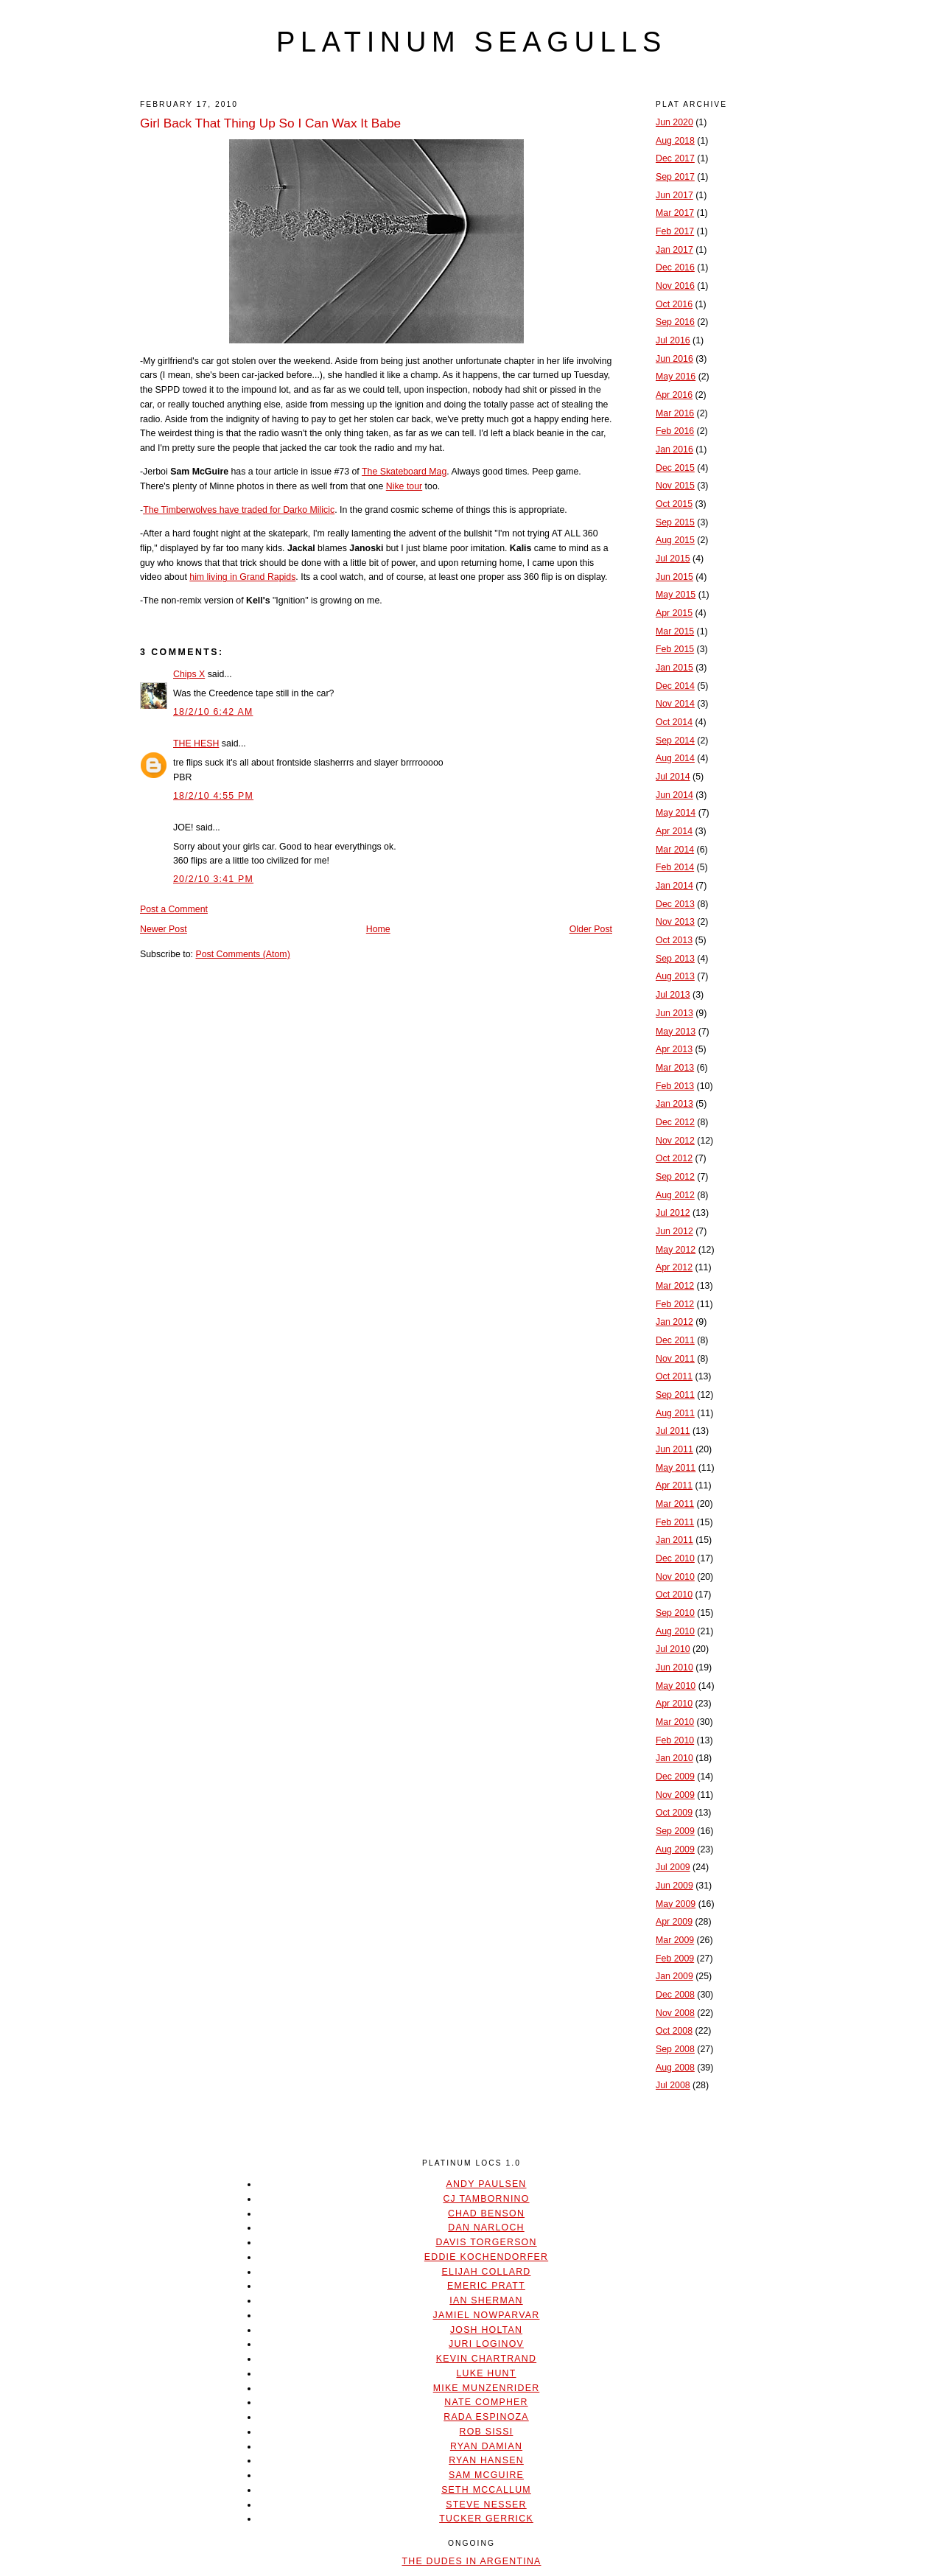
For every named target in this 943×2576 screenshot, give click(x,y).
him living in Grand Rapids (242, 577)
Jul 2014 (673, 776)
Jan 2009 (674, 1976)
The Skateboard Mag (404, 471)
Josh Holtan (486, 2330)
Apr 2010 (674, 1703)
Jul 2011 (673, 1431)
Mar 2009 (675, 1940)
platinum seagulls (471, 42)
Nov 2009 (675, 1795)
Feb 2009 (675, 1958)
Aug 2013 (675, 976)
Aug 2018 (675, 141)
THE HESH (196, 743)
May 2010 (675, 1686)
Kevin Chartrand (486, 2358)
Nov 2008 (675, 2013)
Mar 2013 (675, 1068)
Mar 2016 (675, 413)
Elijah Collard (486, 2272)
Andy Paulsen (486, 2184)
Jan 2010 (674, 1758)
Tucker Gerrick (486, 2518)
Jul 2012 (673, 1213)
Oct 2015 (674, 504)
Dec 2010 (675, 1558)
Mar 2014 (675, 849)
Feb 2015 (675, 649)
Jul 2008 (673, 2085)
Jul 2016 (673, 340)
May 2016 (675, 376)
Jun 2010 (674, 1667)
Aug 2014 (675, 758)
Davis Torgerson (485, 2242)
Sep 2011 (675, 1395)
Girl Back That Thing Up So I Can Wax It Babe (270, 123)
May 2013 (675, 1031)
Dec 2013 (675, 904)
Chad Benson (486, 2213)
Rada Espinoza (486, 2417)
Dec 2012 (675, 1122)
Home (378, 929)
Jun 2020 (674, 122)
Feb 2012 (675, 1304)
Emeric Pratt (486, 2286)
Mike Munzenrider (486, 2388)
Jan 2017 (674, 250)
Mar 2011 (675, 1504)
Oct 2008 (674, 2031)
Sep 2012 (675, 1177)
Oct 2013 (674, 940)
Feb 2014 (675, 867)
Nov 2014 (675, 704)
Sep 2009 (675, 1831)
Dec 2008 (675, 1994)
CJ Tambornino (486, 2199)
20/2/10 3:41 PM (213, 879)
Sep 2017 (675, 177)
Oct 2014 (674, 722)
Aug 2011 (675, 1413)
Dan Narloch (486, 2227)
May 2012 (675, 1250)
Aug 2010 (675, 1631)
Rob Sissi (486, 2431)
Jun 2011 (674, 1449)
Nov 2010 (675, 1577)
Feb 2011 (675, 1522)
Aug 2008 (675, 2067)
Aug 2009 (675, 1849)
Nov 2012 (675, 1140)
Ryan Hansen (486, 2460)
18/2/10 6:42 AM (213, 712)
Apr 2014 (674, 831)
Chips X (189, 674)
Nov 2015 (675, 485)
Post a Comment (174, 909)
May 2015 (675, 594)
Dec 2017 (675, 158)
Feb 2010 (675, 1740)
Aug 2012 (675, 1195)
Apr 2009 (674, 1922)
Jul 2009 (673, 1867)
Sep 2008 (675, 2049)
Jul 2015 (673, 558)
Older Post (590, 929)
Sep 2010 (675, 1613)
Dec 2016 (675, 267)
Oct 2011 (674, 1376)
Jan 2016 (674, 449)
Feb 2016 (675, 431)
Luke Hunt (486, 2373)
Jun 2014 (674, 795)
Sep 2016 (675, 322)
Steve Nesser (486, 2504)
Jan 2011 (674, 1540)
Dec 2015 (675, 468)
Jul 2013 (673, 995)
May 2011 (675, 1468)
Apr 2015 (674, 613)
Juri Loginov (486, 2344)
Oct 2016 (674, 304)
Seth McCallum (486, 2490)
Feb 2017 (675, 231)
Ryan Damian (486, 2446)
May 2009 (675, 1904)
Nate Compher (485, 2402)
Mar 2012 (675, 1286)
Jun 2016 (674, 359)
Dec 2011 (675, 1340)
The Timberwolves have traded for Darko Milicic (238, 510)
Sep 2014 (675, 740)
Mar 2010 (675, 1722)
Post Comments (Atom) (242, 954)
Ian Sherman (485, 2300)
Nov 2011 (675, 1359)
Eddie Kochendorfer (486, 2257)
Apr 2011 (674, 1485)
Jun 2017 (674, 195)
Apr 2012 (674, 1267)
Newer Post (163, 929)
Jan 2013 (674, 1104)
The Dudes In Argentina (471, 2561)
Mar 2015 (675, 631)
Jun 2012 (674, 1231)
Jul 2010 (673, 1649)
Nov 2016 (675, 286)
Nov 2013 (675, 922)
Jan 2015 (674, 667)
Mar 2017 (675, 213)
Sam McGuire (486, 2475)
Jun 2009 (674, 1885)
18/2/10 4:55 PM (213, 796)
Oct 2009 (674, 1812)
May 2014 (675, 813)
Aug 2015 (675, 540)
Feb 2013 (675, 1086)
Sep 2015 (675, 522)
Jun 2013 (674, 1013)
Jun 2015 (674, 577)
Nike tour (404, 486)
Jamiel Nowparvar (486, 2315)
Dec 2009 (675, 1776)
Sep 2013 (675, 958)
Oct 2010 (674, 1594)
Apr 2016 (674, 395)
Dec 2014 (675, 686)
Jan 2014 (674, 886)
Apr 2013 (674, 1049)
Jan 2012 (674, 1322)
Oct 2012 (674, 1158)
